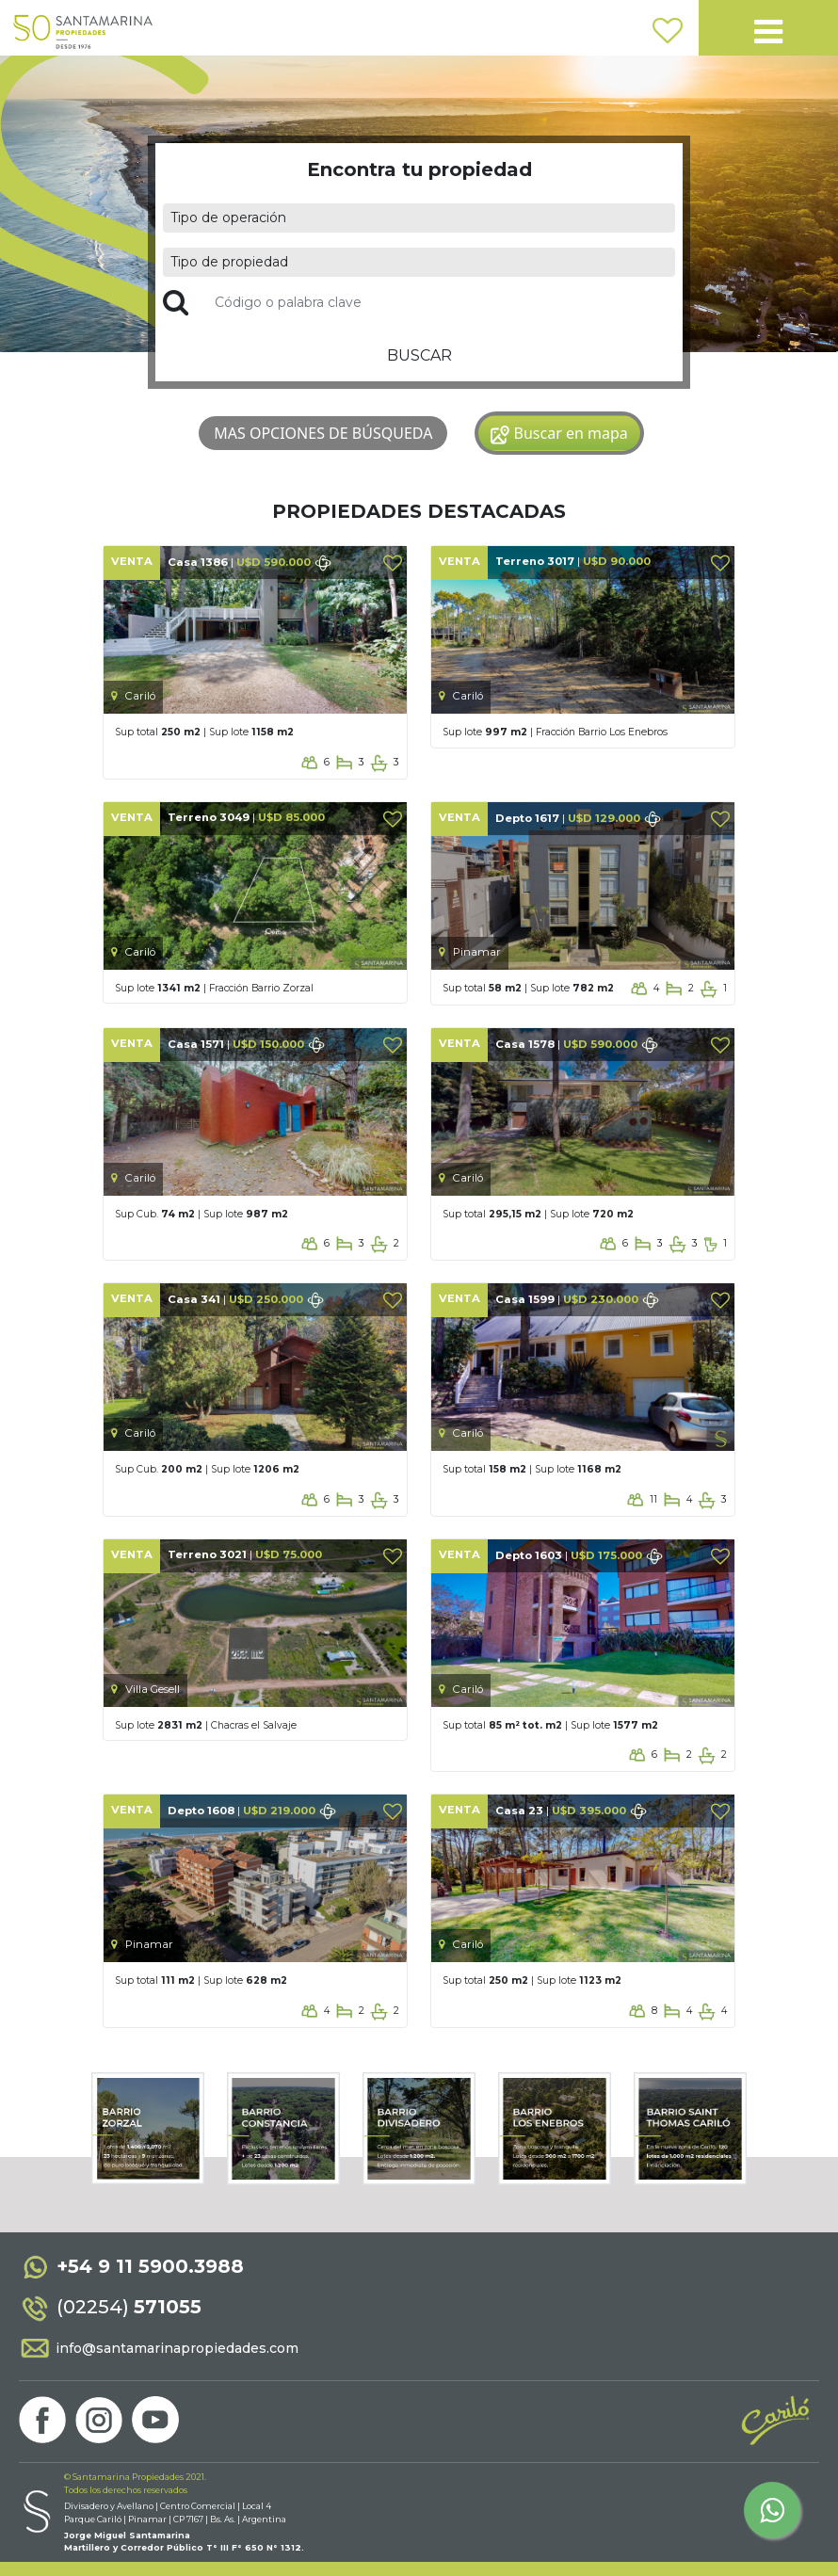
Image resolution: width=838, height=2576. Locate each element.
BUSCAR (419, 355)
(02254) (110, 2306)
